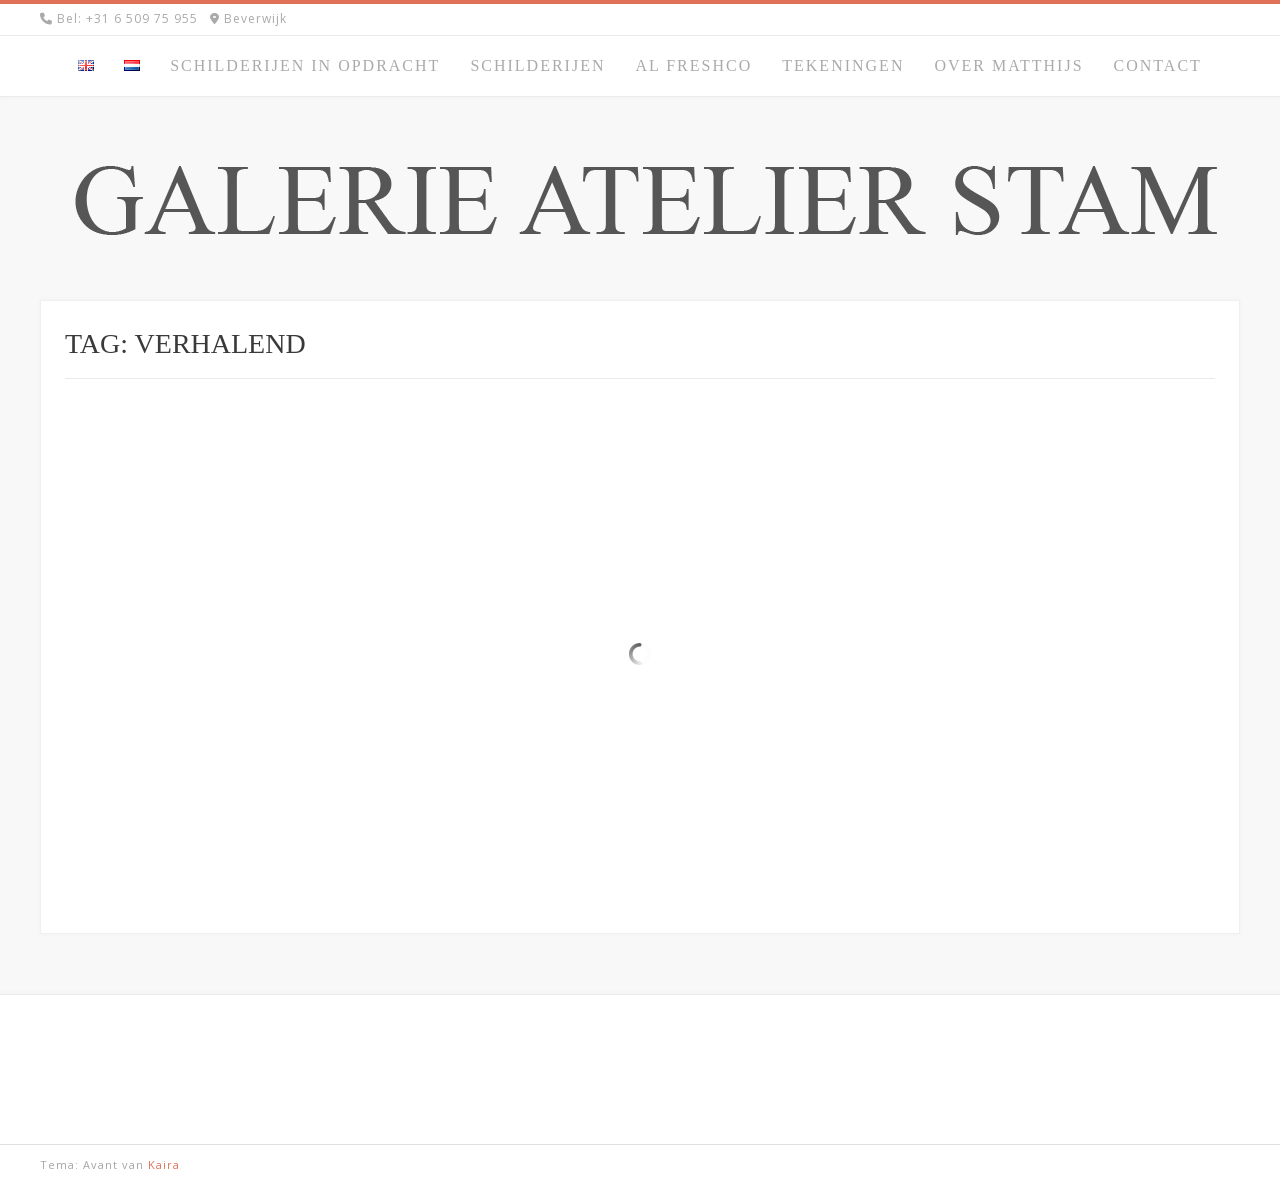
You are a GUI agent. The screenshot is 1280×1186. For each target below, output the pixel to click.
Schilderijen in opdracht (305, 65)
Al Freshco (693, 65)
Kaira (164, 1164)
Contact (1158, 65)
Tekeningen (843, 65)
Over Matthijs (1008, 65)
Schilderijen (537, 65)
